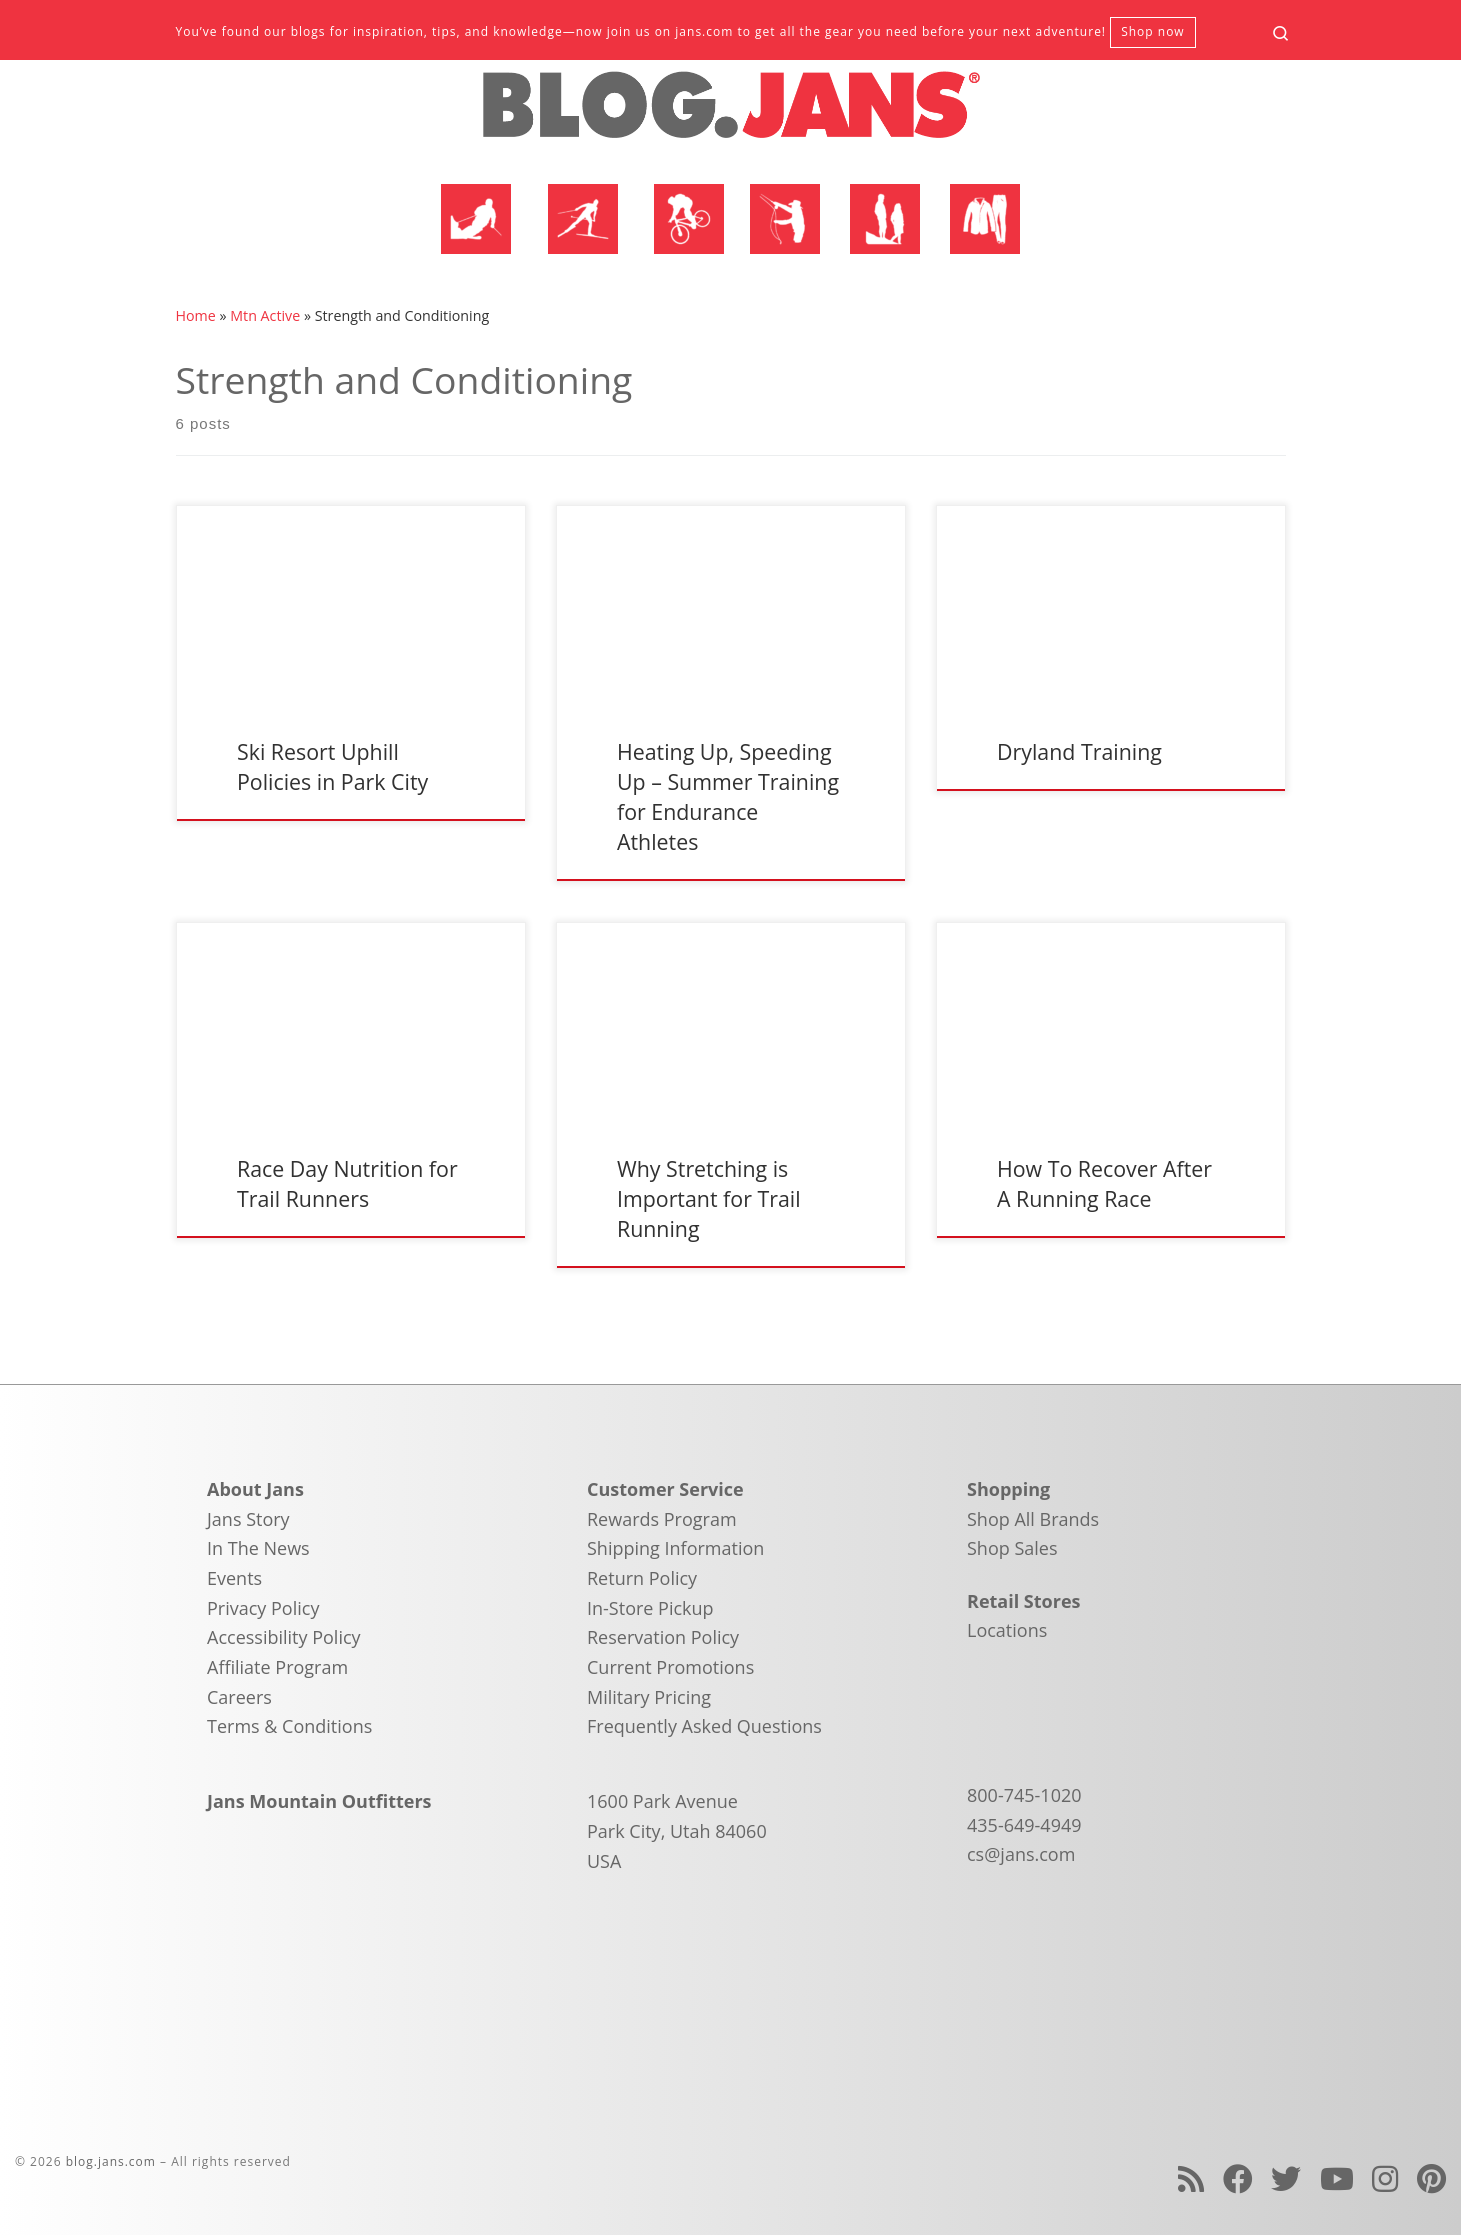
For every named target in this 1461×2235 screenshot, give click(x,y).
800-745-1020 (1024, 1795)
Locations (1007, 1630)
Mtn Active (265, 315)
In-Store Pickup (650, 1608)
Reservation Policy (663, 1637)
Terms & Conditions (289, 1726)
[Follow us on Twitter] (1286, 2178)
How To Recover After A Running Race (1104, 1183)
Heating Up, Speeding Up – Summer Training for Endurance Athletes (728, 796)
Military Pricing (649, 1697)
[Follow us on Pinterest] (1431, 2178)
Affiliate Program (277, 1667)
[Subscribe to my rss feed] (1191, 2178)
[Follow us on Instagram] (1385, 2178)
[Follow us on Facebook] (1238, 2178)
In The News (258, 1548)
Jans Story (248, 1519)
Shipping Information (675, 1548)
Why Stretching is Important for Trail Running (709, 1198)
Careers (239, 1697)
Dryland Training (1079, 751)
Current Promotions (670, 1667)
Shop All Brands (1033, 1519)
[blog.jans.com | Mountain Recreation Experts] (731, 113)
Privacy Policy (263, 1608)
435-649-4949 (1024, 1825)
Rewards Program (662, 1519)
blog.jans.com (111, 2161)
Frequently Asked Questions (704, 1726)
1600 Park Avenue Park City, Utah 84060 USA (677, 1830)
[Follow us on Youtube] (1337, 2178)
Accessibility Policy (284, 1637)
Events (234, 1578)
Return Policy (642, 1578)
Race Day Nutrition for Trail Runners (347, 1183)
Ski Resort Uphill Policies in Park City (332, 766)
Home (196, 315)
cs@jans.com (1021, 1854)
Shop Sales (1012, 1548)
